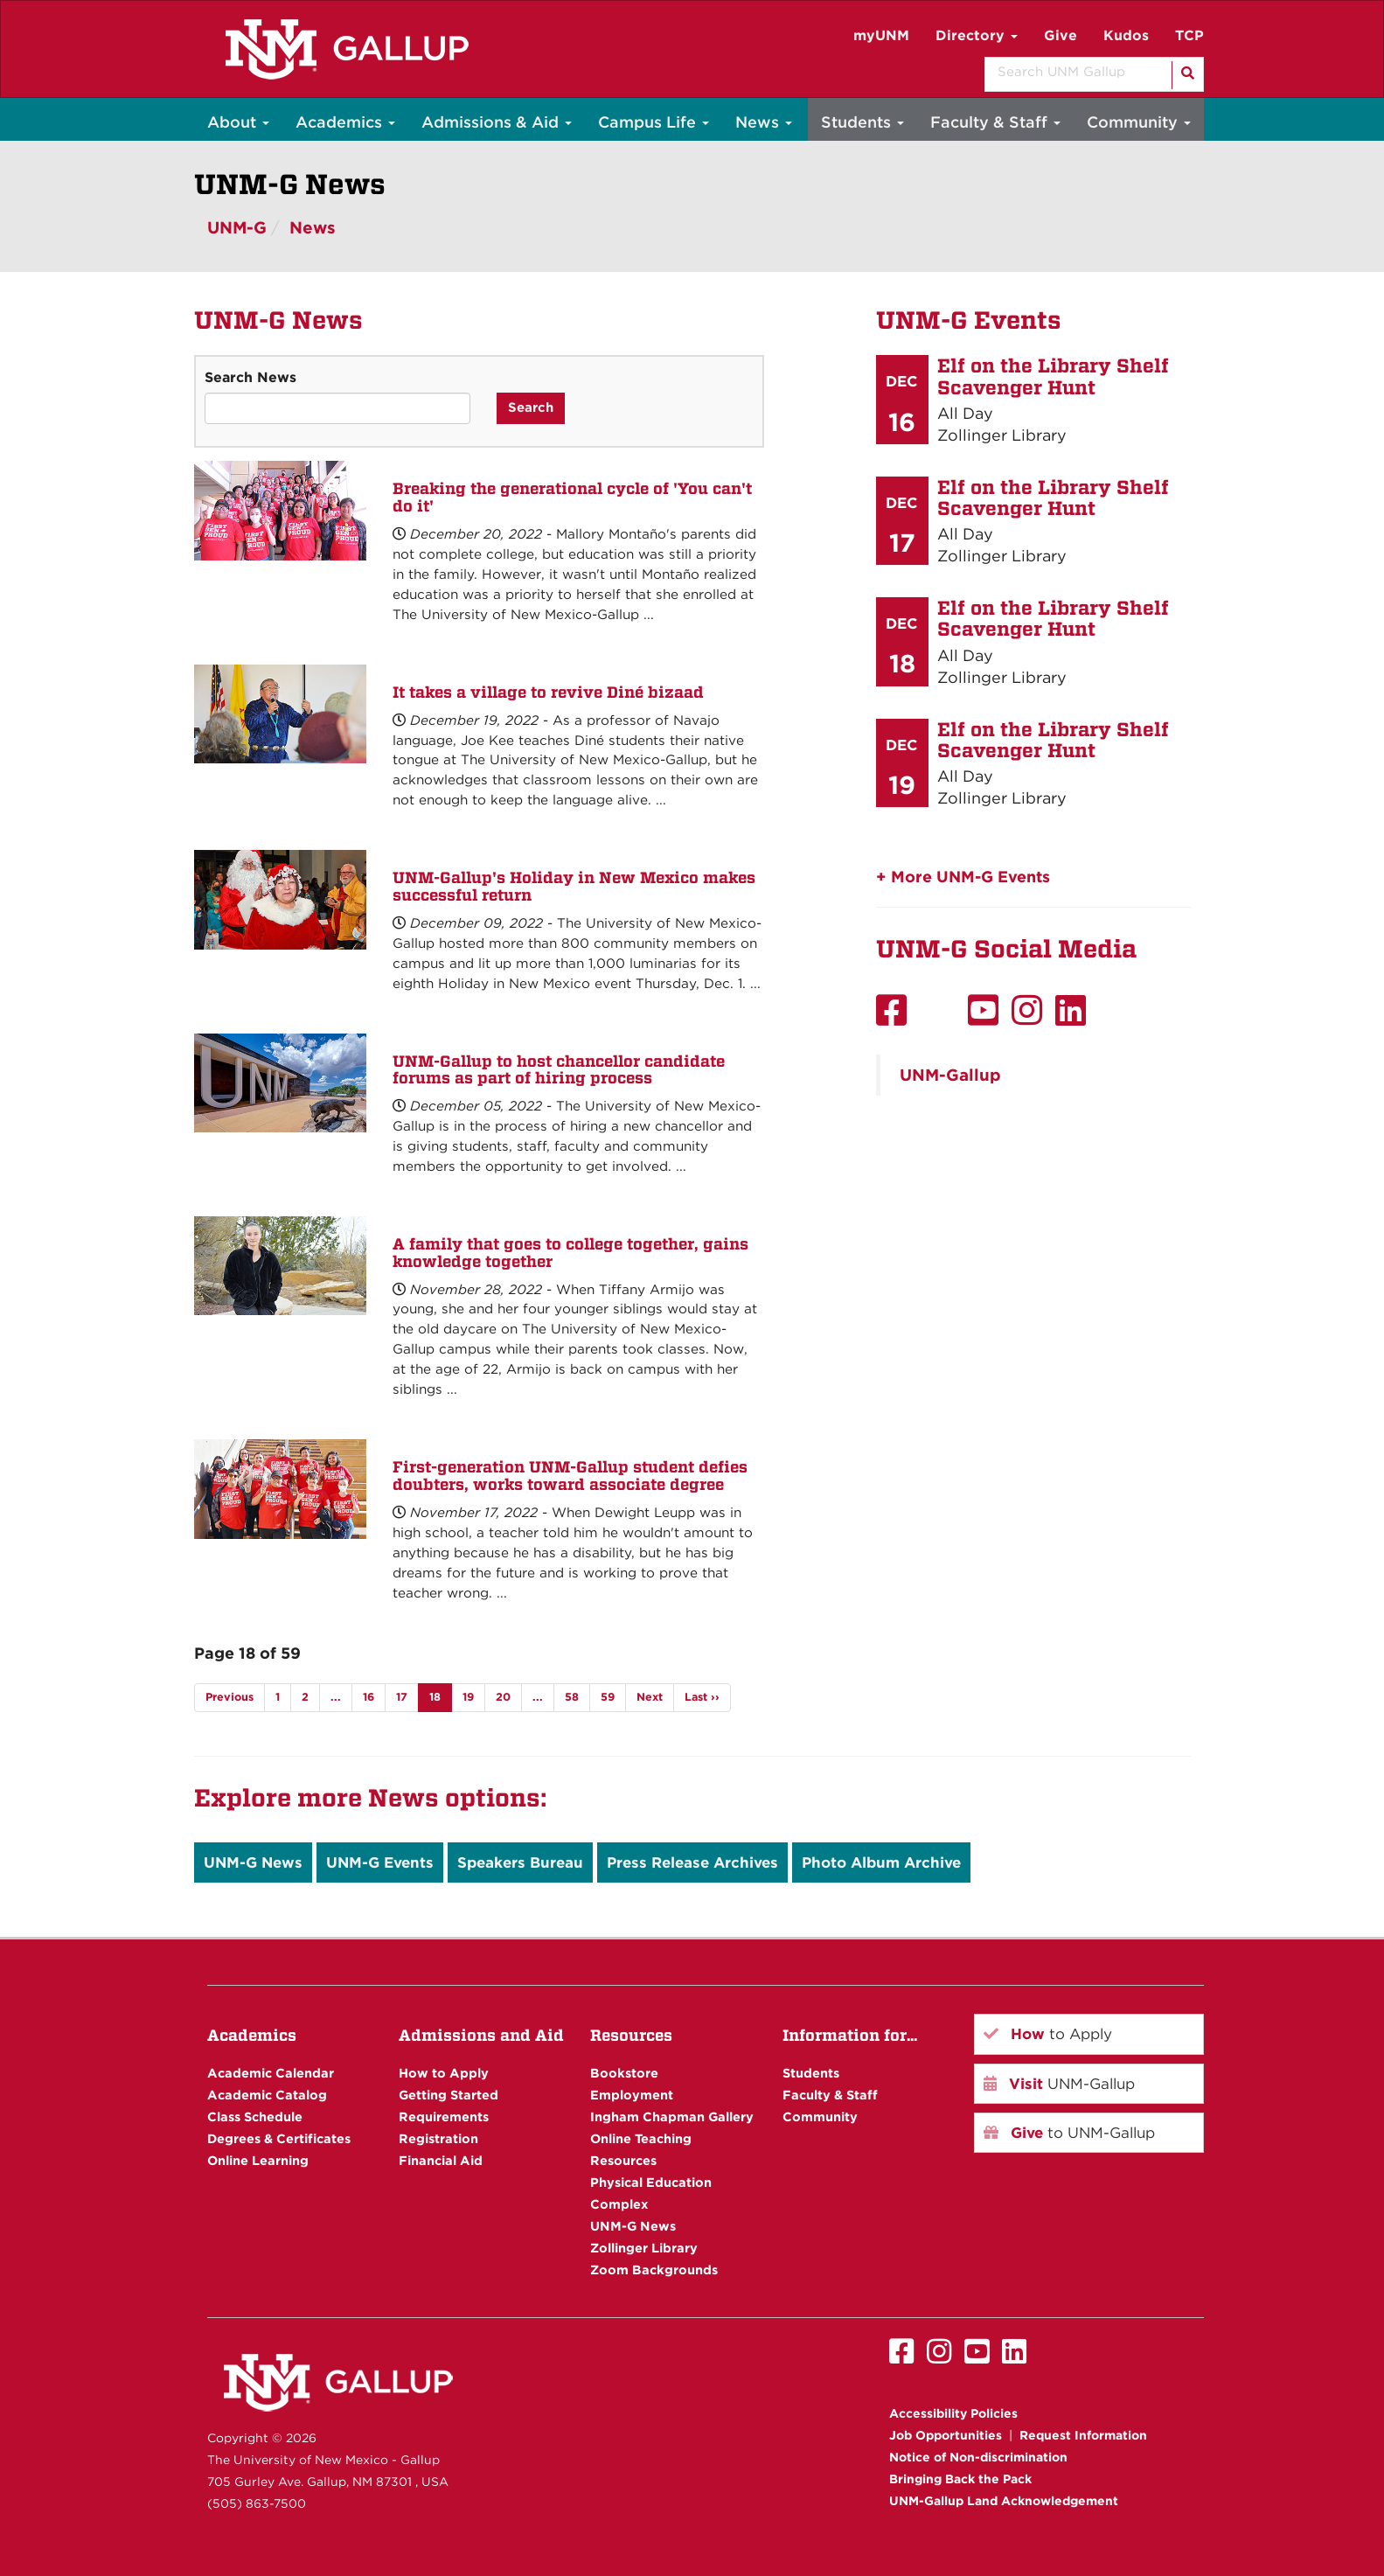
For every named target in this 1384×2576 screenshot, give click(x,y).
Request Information (1083, 2435)
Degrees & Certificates (279, 2138)
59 (608, 1696)
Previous (229, 1696)
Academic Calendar (270, 2072)
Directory (976, 35)
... (335, 1696)
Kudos (1126, 35)
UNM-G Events (380, 1862)
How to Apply (444, 2072)
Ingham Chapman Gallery (672, 2116)
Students (862, 122)
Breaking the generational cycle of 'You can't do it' (572, 497)
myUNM (881, 35)
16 (368, 1696)
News (763, 122)
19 (468, 1696)
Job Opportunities (945, 2435)
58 (572, 1696)
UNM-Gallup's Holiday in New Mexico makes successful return (574, 886)
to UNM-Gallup (1069, 2132)
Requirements (444, 2116)
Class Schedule (255, 2116)
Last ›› (702, 1696)
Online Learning (258, 2160)
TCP (1189, 35)
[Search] (1186, 75)
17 (401, 1696)
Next (649, 1696)
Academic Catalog (267, 2094)
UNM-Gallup (950, 1075)
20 (503, 1696)
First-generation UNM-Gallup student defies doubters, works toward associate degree (570, 1475)
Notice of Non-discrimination (978, 2457)
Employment (631, 2094)
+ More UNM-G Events (963, 876)
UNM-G (237, 228)
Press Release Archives (692, 1862)
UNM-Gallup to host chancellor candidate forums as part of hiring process (559, 1070)
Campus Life (653, 122)
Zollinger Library (644, 2247)
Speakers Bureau (520, 1862)
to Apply (1048, 2034)
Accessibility (953, 2413)
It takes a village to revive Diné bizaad (548, 692)
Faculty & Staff (995, 122)
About (238, 122)
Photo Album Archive (881, 1862)
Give (1060, 35)
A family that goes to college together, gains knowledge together (570, 1253)
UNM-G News (253, 1862)
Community (1139, 122)
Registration (438, 2138)
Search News (250, 377)
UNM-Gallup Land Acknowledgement (1003, 2501)
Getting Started (448, 2094)
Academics (345, 122)
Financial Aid (441, 2160)
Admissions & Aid (496, 122)
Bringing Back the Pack (960, 2479)
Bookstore (624, 2072)
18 (435, 1696)
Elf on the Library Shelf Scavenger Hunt (1053, 376)
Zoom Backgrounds (654, 2269)
